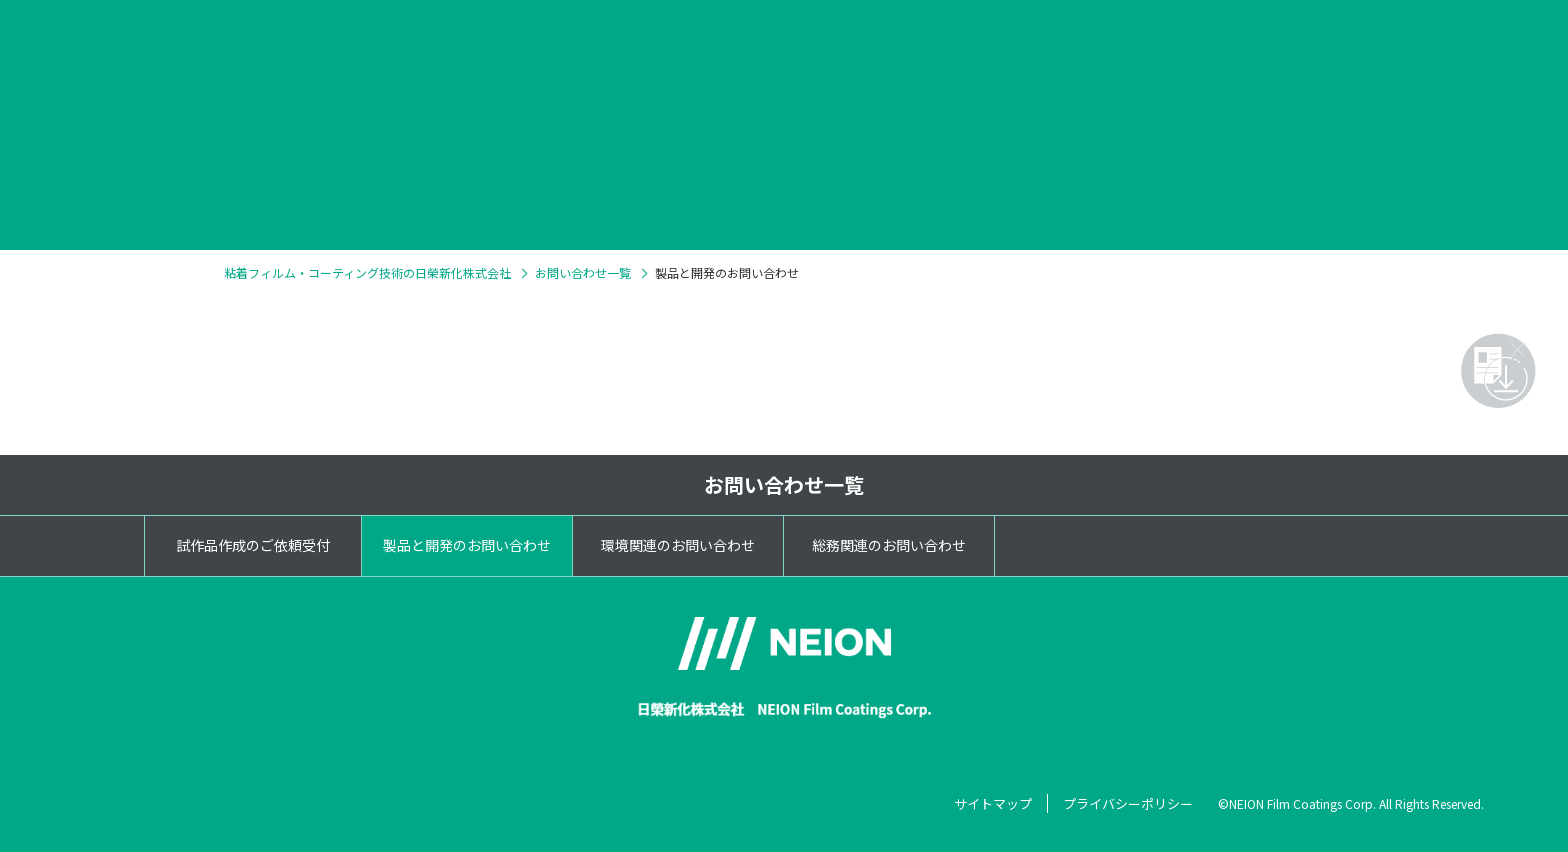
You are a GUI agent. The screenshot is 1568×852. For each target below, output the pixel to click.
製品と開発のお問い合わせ (467, 545)
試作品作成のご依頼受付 (253, 545)
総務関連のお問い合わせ (889, 545)
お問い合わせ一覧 (784, 484)
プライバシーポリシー (1128, 803)
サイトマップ (993, 803)
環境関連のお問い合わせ (678, 545)
